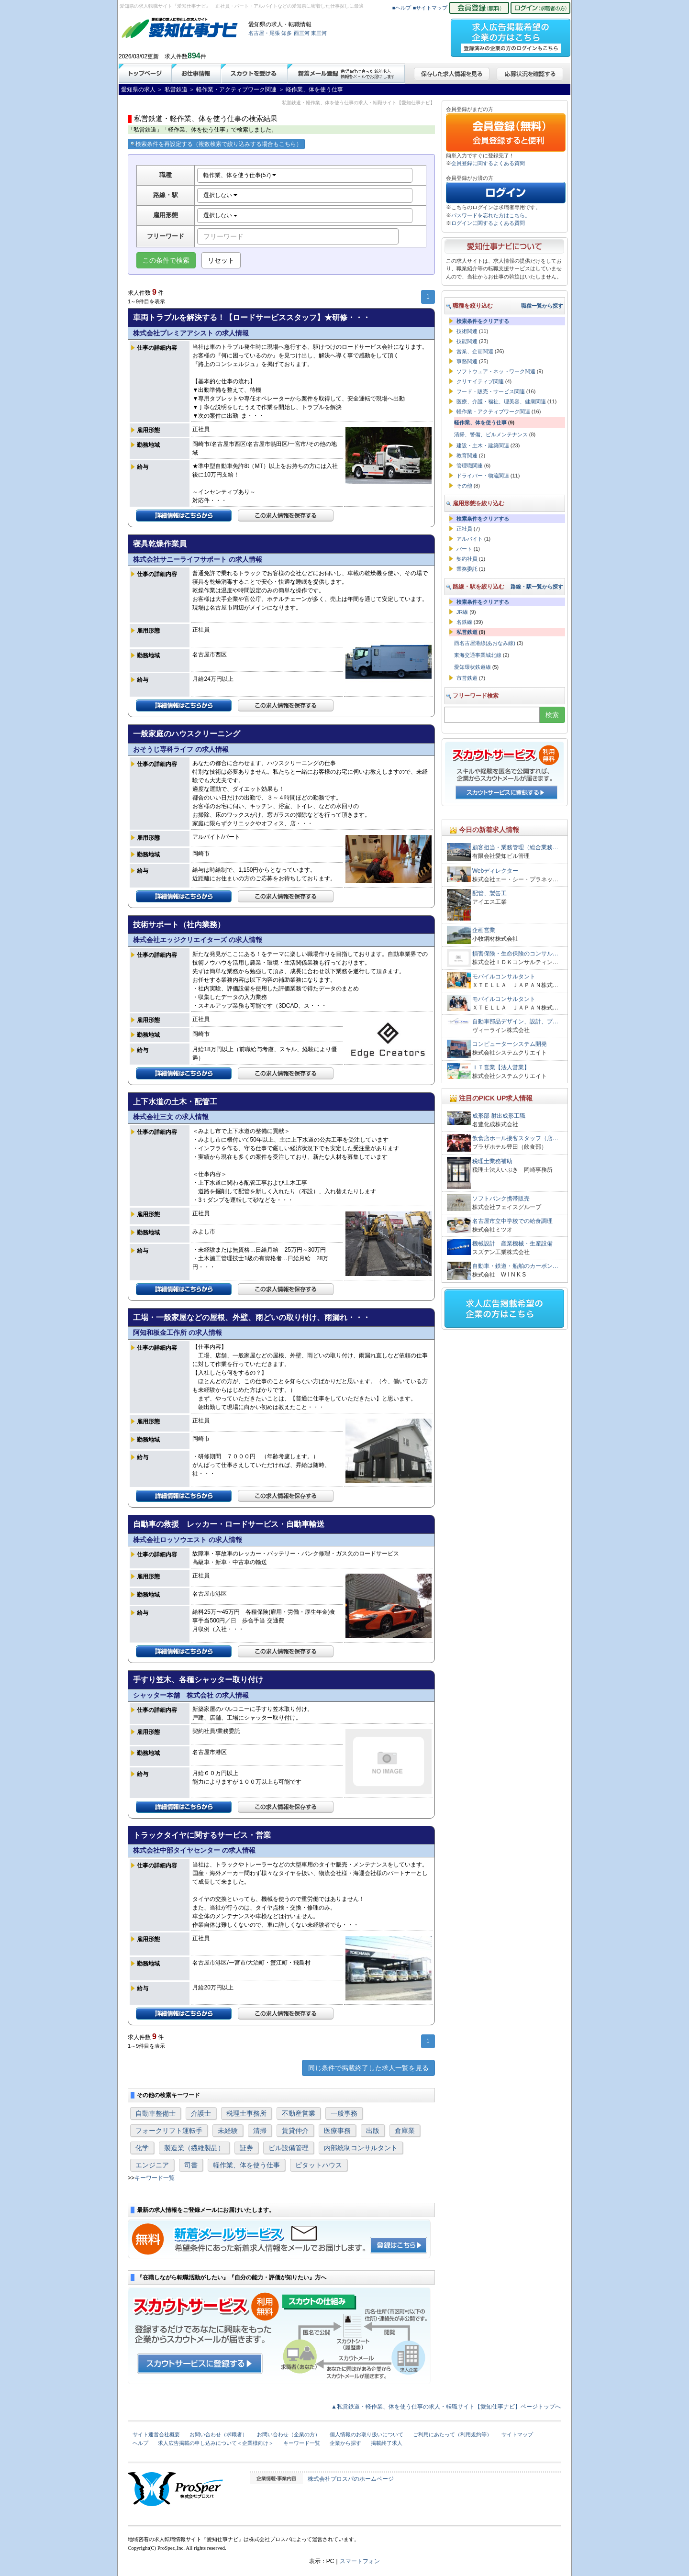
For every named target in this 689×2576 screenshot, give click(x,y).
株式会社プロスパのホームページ (351, 2479)
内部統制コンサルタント (361, 2148)
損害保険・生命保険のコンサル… (515, 953)
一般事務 (344, 2113)
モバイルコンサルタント (503, 976)
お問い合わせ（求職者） (218, 2434)
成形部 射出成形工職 (498, 1115)
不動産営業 (298, 2113)
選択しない (220, 195)
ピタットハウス (318, 2165)
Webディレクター (495, 870)
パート (464, 549)
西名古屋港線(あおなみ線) (484, 643)
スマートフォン (360, 2561)
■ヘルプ (401, 8)
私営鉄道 (467, 632)
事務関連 (467, 361)
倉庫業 (405, 2130)
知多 (286, 33)
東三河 (319, 33)
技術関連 (467, 331)
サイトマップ (517, 2434)
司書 (191, 2165)
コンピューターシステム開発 (509, 1044)
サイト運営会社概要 (156, 2434)
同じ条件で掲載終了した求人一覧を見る (368, 2068)
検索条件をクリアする (482, 321)
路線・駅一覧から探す (537, 586)
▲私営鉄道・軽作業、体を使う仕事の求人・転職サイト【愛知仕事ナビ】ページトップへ (446, 2406)
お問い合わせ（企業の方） (288, 2434)
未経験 (228, 2130)
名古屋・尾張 (264, 33)
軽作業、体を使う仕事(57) (240, 175)
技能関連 (467, 341)
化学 (142, 2148)
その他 (464, 486)
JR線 (462, 612)
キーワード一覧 (154, 2178)
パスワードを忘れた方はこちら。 (490, 215)
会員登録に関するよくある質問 (488, 163)
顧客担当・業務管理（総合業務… (515, 847)
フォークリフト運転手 (168, 2130)
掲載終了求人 (386, 2443)
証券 (246, 2148)
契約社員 (467, 559)
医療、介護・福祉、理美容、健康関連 (501, 401)
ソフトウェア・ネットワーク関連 (495, 371)
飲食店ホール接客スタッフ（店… (515, 1138)
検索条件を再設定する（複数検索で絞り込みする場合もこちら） (216, 144)
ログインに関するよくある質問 (488, 223)
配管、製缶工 (489, 893)
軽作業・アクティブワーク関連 (493, 411)
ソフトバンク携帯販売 (501, 1198)
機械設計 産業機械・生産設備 (512, 1243)
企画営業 (483, 930)
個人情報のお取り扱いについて (366, 2434)
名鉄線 (464, 622)
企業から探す (345, 2443)
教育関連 (467, 455)
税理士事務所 (246, 2113)
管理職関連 (469, 465)
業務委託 (467, 569)
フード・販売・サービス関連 (490, 391)
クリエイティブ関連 (480, 381)
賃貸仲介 (295, 2130)
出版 (372, 2130)
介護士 (201, 2113)
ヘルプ (140, 2443)
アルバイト (469, 539)
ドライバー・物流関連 (482, 475)
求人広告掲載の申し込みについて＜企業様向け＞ (216, 2443)
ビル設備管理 (288, 2148)
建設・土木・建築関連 (482, 445)
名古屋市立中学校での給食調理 (512, 1221)
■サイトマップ (430, 8)
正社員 (464, 529)
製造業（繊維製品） (194, 2148)
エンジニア (152, 2165)
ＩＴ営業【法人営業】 (501, 1067)
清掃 (260, 2130)
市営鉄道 (467, 678)
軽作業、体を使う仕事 (246, 2165)
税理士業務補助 (492, 1161)
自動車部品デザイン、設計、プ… (515, 1021)
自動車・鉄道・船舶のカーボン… (515, 1266)
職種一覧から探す (542, 306)
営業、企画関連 (474, 351)
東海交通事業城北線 (477, 655)
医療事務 (337, 2130)
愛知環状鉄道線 (472, 667)
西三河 (302, 33)
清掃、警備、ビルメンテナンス (491, 434)
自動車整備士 (155, 2113)
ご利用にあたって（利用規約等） (452, 2434)
